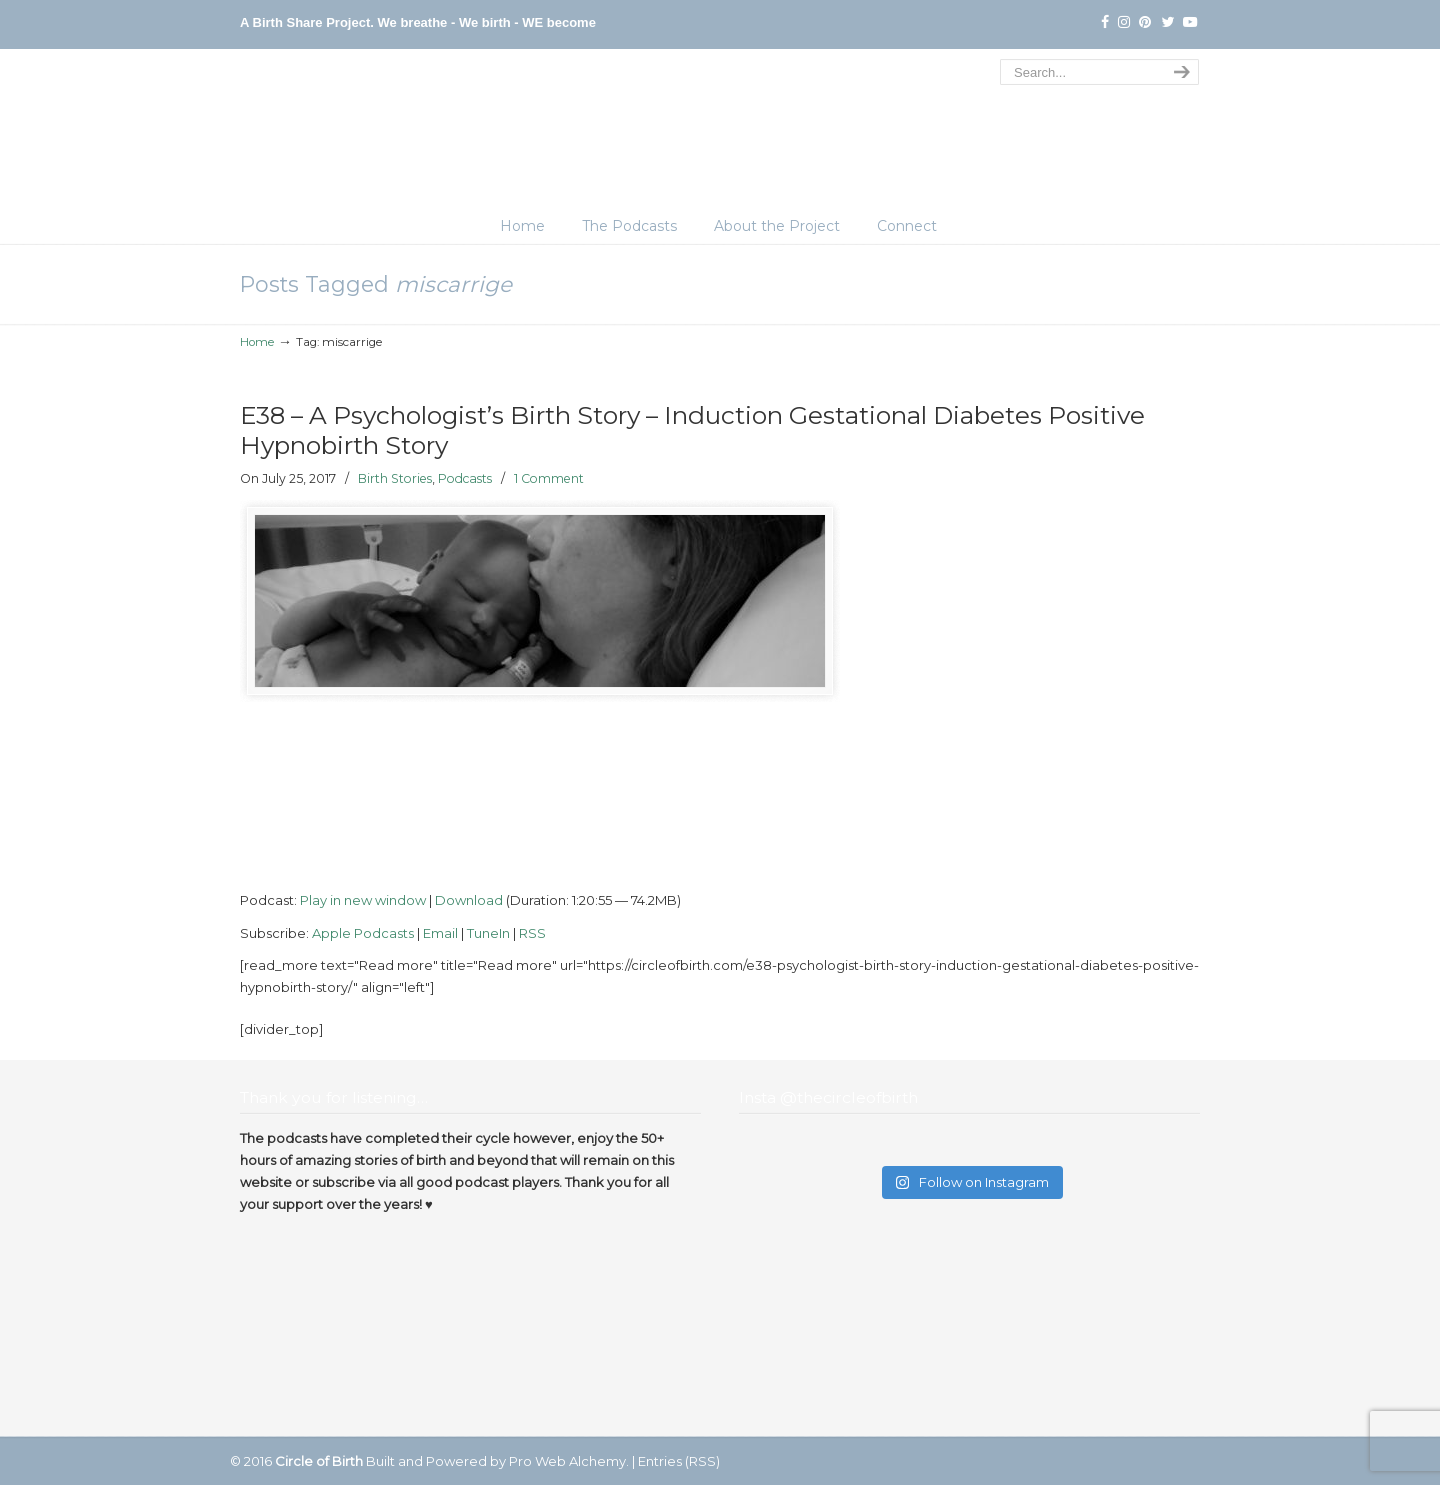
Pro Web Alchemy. (569, 1461)
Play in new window (363, 900)
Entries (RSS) (679, 1461)
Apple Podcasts (363, 933)
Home (257, 342)
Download (469, 900)
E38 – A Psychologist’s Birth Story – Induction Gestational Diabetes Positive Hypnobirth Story (692, 430)
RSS (532, 933)
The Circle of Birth (720, 133)
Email (440, 933)
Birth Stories (395, 478)
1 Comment (549, 478)
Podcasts (465, 478)
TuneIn (488, 933)
